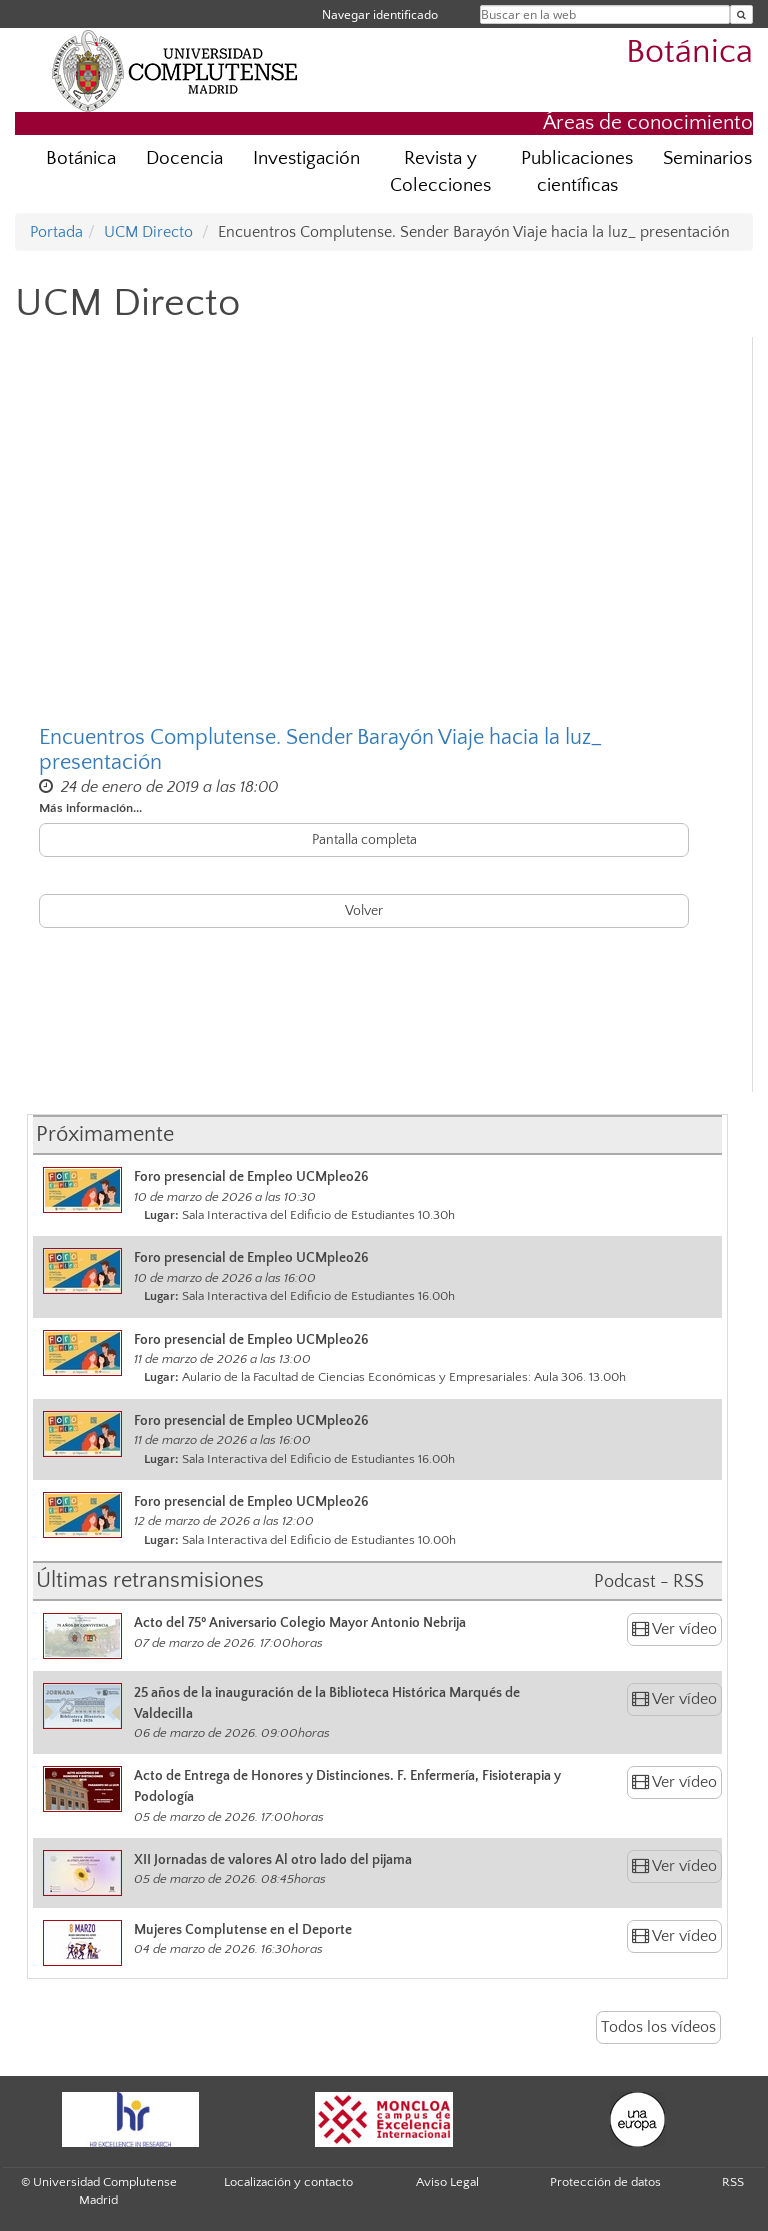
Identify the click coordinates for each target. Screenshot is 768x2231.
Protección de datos (605, 2182)
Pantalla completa (364, 840)
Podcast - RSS (649, 1582)
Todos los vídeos (658, 2027)
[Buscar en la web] (741, 14)
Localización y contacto (288, 2182)
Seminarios (707, 158)
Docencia (184, 158)
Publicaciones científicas (577, 172)
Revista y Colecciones (440, 172)
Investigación (306, 158)
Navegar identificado (380, 14)
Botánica (689, 52)
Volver (364, 911)
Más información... (90, 808)
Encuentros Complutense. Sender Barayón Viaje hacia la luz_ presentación (320, 750)
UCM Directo (148, 232)
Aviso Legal (447, 2182)
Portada (56, 232)
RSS (733, 2182)
